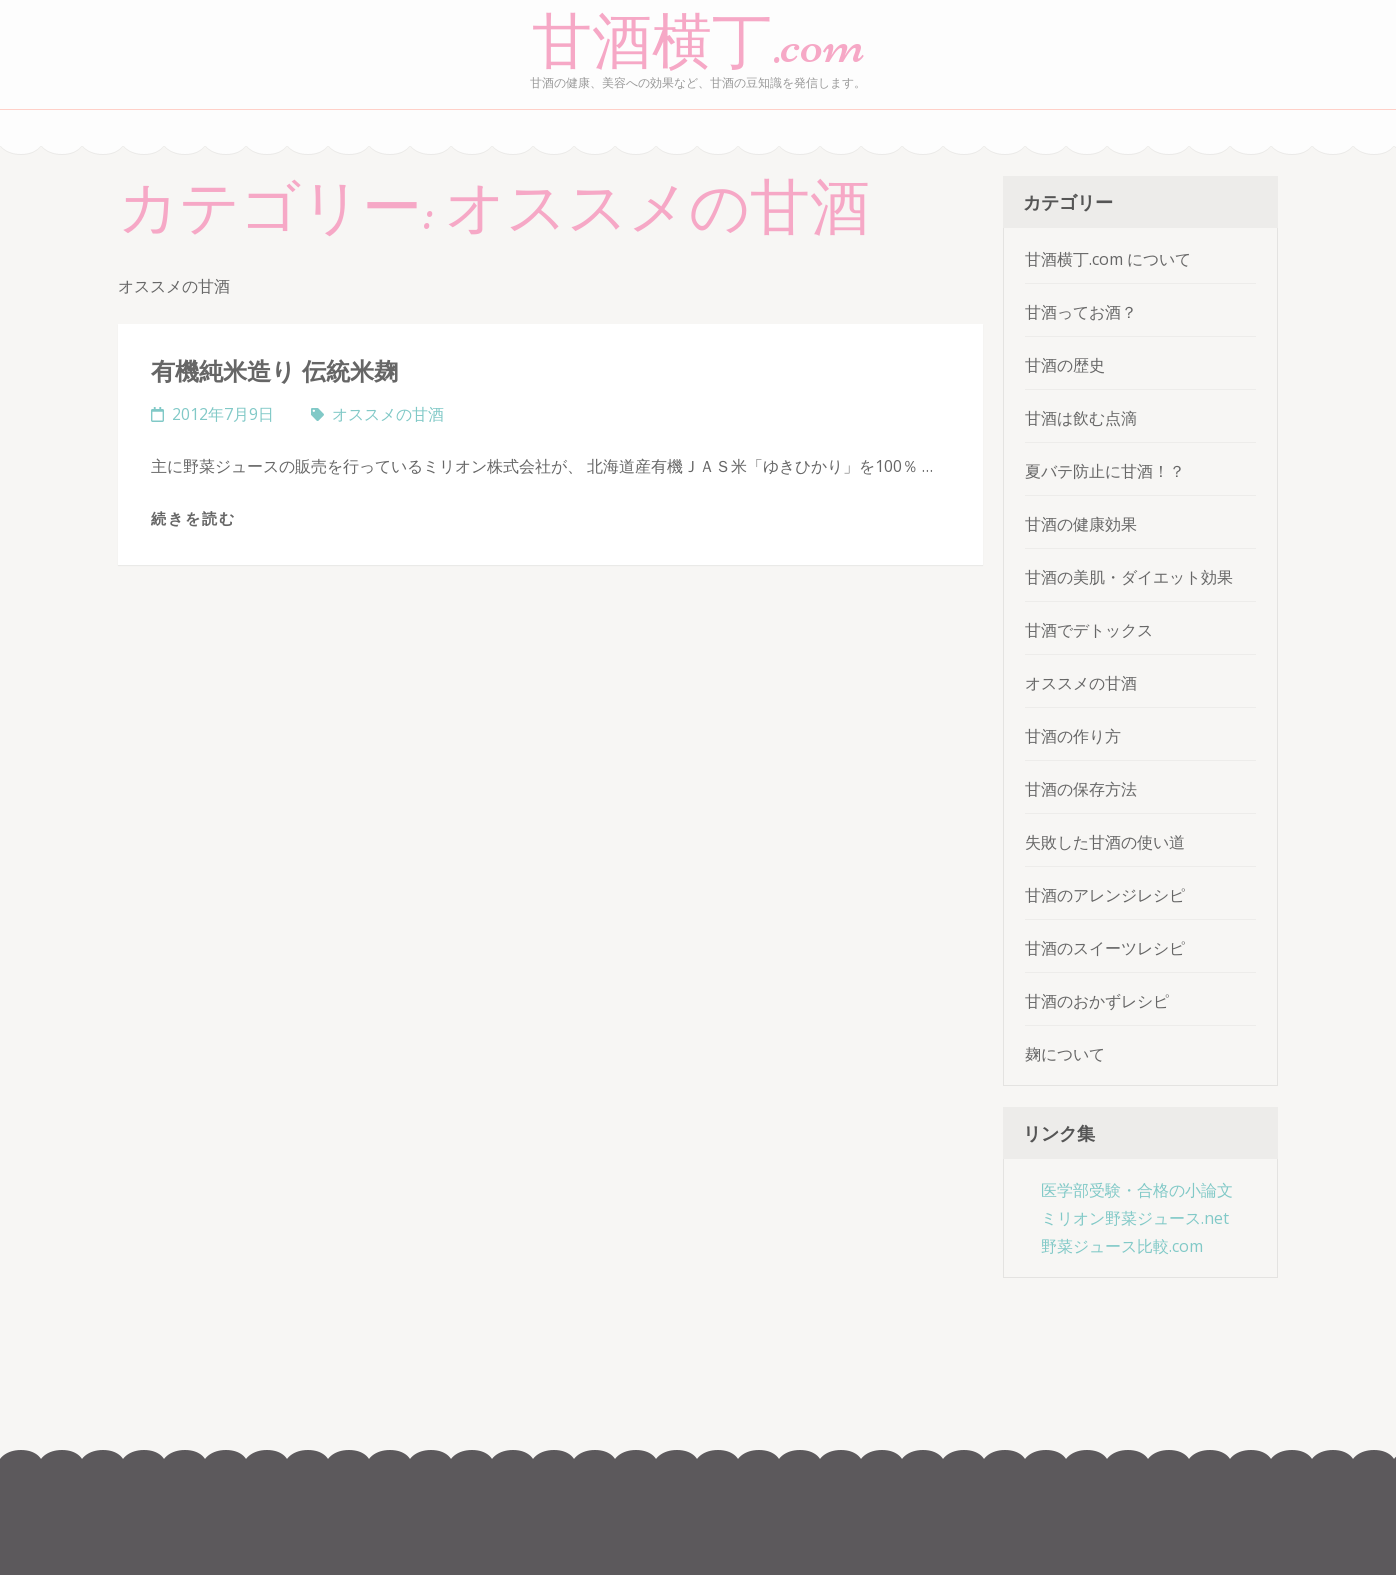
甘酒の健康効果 (1081, 524)
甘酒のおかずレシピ (1097, 1001)
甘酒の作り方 (1073, 736)
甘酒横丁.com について (1108, 259)
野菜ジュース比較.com (1122, 1246)
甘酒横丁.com (698, 42)
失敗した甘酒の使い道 (1105, 842)
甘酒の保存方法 (1081, 789)
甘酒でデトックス (1089, 630)
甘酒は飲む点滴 (1081, 418)
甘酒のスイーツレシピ (1105, 948)
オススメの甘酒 (388, 414)
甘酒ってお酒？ (1081, 312)
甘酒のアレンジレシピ (1105, 895)
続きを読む (193, 518)
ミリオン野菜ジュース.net (1135, 1218)
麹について (1065, 1054)
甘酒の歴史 (1065, 365)
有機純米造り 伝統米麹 (274, 370)
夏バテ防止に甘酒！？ (1105, 471)
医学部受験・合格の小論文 (1137, 1190)
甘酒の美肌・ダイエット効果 (1129, 577)
